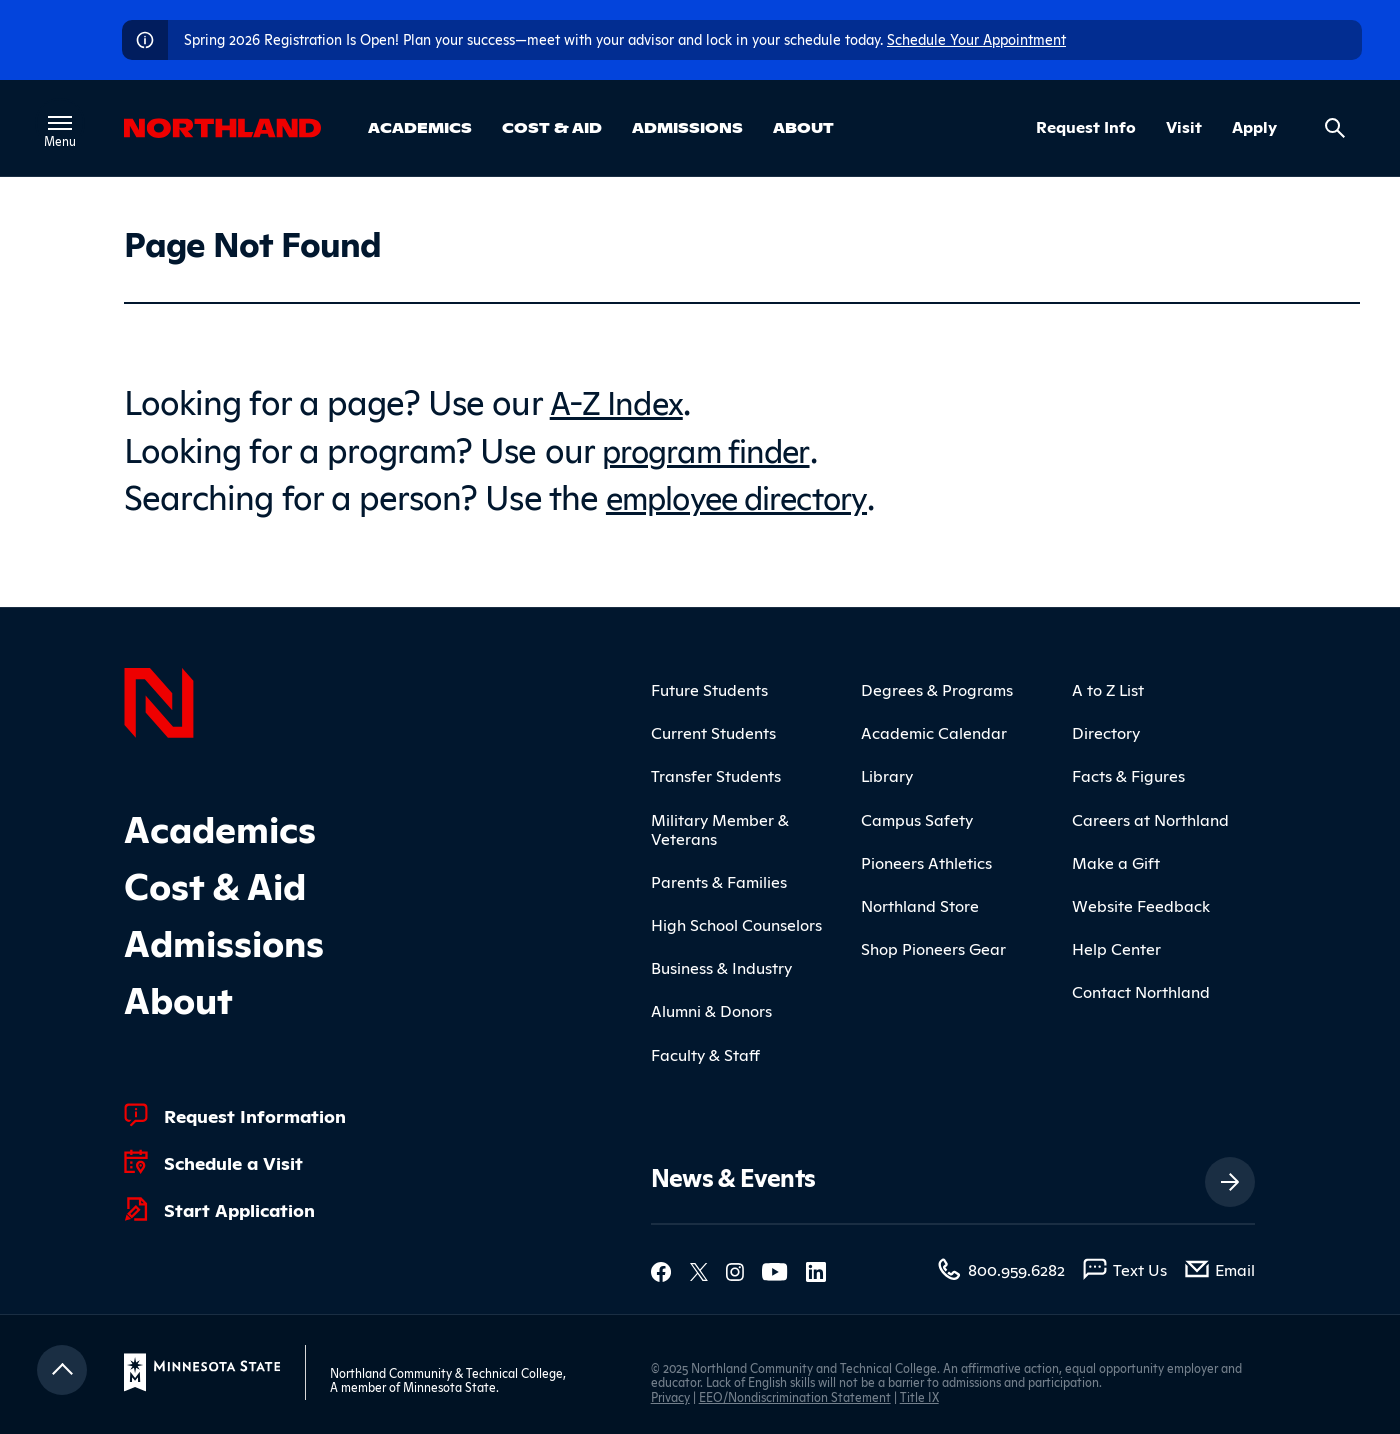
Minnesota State (449, 1386)
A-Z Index (621, 399)
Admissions (687, 127)
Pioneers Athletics (926, 861)
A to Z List (1108, 689)
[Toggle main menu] (62, 123)
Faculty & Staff (705, 1053)
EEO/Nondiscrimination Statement (795, 1395)
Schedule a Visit (233, 1162)
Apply (1254, 127)
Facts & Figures (1128, 775)
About (803, 127)
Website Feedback (1141, 905)
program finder (714, 446)
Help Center (1116, 948)
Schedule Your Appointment (976, 38)
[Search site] (1335, 128)
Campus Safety (917, 818)
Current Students (713, 732)
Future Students (709, 689)
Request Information (255, 1115)
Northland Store (920, 905)
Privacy (670, 1395)
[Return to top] (62, 1370)
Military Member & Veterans (720, 827)
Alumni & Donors (711, 1010)
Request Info (1086, 127)
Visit (1184, 127)
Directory (1106, 732)
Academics (420, 127)
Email (1235, 1269)
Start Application (239, 1209)
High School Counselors (736, 924)
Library (887, 775)
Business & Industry (721, 967)
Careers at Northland (1150, 818)
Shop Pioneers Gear (933, 948)
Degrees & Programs (937, 689)
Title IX (919, 1395)
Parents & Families (719, 881)
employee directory (748, 494)
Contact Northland (1141, 991)
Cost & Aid (552, 127)
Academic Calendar (934, 732)
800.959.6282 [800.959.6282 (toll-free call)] (1016, 1269)
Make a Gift (1116, 861)
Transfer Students (716, 775)
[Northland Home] (159, 700)
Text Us (1140, 1269)
